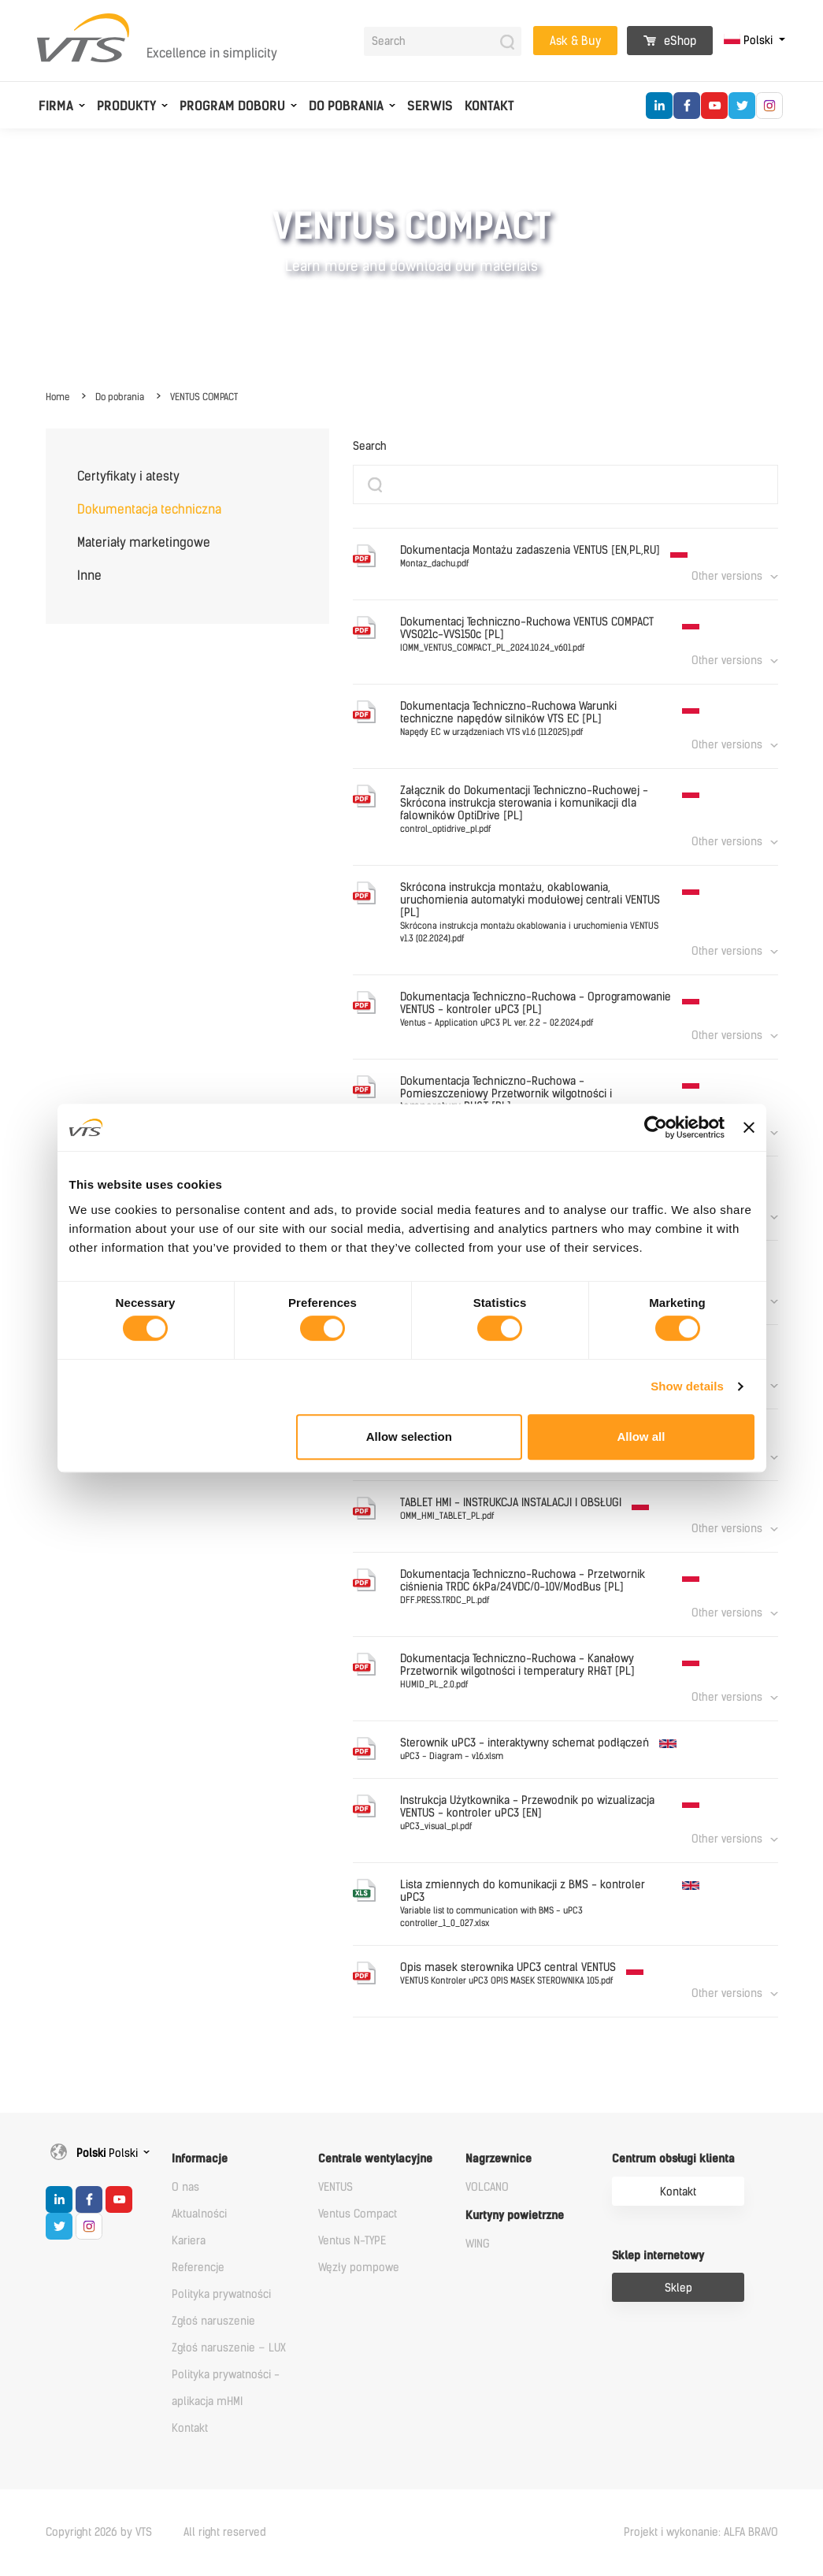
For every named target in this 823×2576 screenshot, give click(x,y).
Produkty (126, 105)
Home (57, 397)
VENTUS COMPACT (204, 397)
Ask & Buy (575, 41)
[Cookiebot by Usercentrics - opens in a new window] (656, 1127)
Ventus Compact (357, 2214)
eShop (669, 41)
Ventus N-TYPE (352, 2241)
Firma (56, 105)
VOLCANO (487, 2187)
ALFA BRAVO (751, 2532)
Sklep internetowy (658, 2255)
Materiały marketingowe (143, 542)
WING (477, 2244)
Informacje (200, 2159)
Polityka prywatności (221, 2294)
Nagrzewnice (498, 2159)
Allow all (641, 1436)
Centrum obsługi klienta (673, 2159)
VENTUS (335, 2187)
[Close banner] (748, 1127)
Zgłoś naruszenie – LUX (229, 2348)
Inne (89, 575)
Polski (750, 40)
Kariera (189, 2241)
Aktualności (199, 2214)
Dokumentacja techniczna (149, 509)
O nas (185, 2187)
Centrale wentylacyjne (375, 2159)
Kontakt (489, 105)
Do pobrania (346, 105)
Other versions (726, 576)
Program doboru (232, 105)
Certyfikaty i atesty (128, 476)
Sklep (678, 2288)
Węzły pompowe (358, 2267)
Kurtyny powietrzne (514, 2215)
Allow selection (409, 1436)
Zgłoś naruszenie (213, 2321)
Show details (687, 1386)
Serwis (430, 105)
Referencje (198, 2267)
